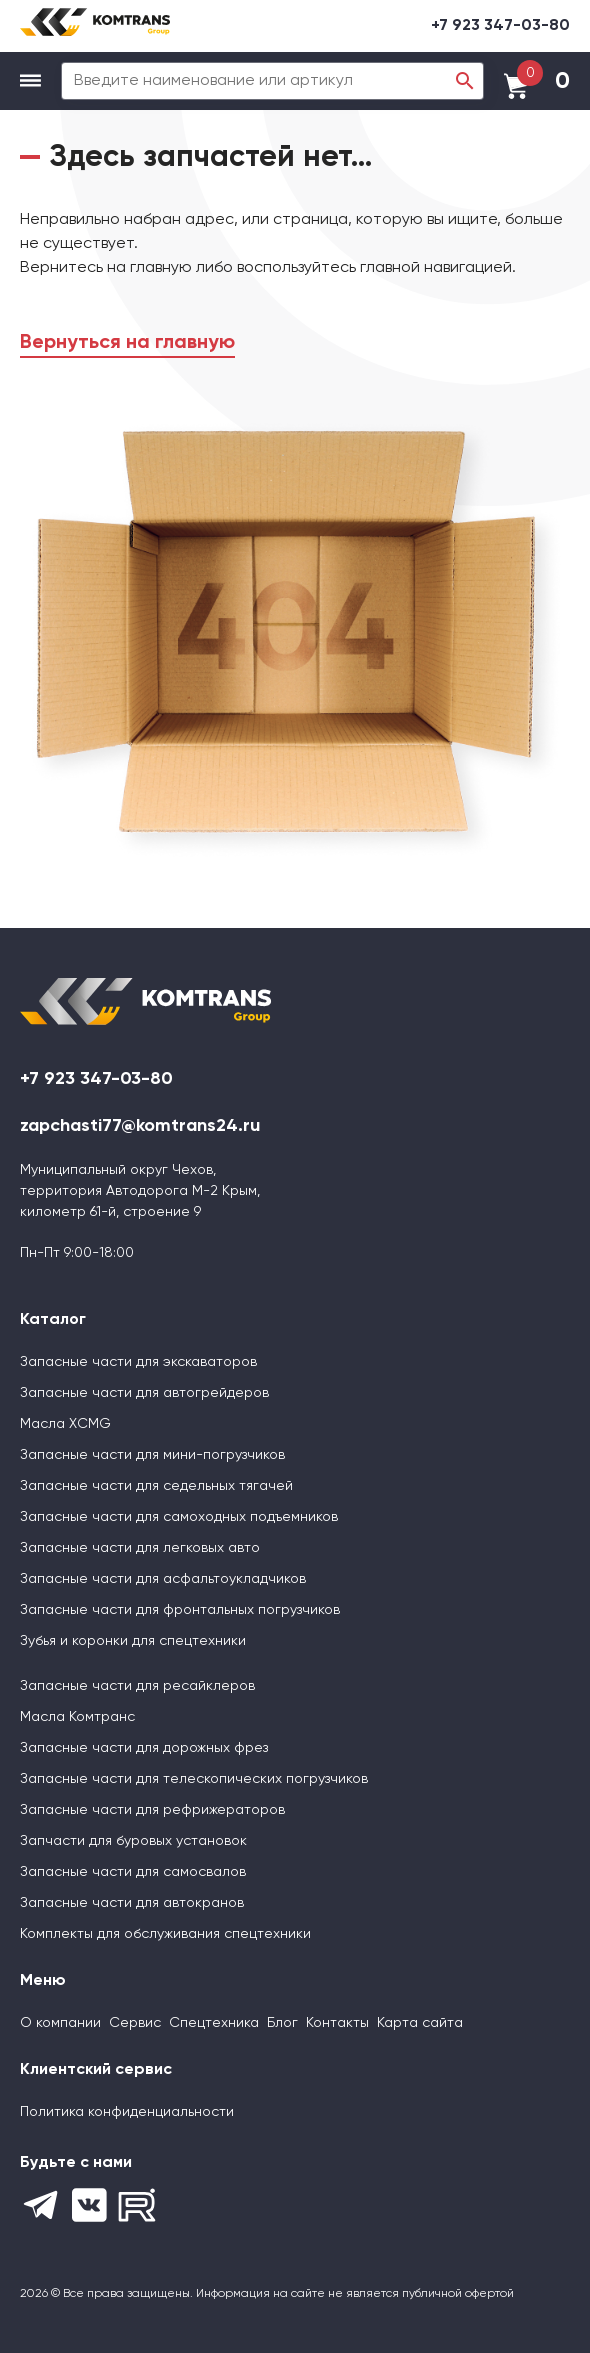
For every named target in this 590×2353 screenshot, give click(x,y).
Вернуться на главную (127, 343)
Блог (282, 2023)
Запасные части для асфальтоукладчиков (163, 1579)
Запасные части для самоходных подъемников (179, 1517)
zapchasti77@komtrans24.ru (140, 1126)
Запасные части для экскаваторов (138, 1362)
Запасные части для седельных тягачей (156, 1486)
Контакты (337, 2023)
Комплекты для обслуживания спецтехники (165, 1934)
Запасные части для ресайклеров (137, 1686)
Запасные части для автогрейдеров (144, 1393)
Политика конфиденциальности (127, 2112)
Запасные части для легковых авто (140, 1548)
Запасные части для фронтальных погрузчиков (180, 1610)
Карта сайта (420, 2023)
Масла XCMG (65, 1424)
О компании (60, 2023)
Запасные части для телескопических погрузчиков (194, 1779)
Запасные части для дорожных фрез (144, 1748)
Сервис (135, 2023)
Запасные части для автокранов (132, 1903)
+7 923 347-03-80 (500, 26)
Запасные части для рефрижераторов (152, 1810)
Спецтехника (214, 2023)
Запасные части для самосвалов (133, 1872)
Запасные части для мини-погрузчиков (152, 1455)
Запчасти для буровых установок (133, 1841)
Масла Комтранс (77, 1717)
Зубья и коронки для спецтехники (133, 1641)
